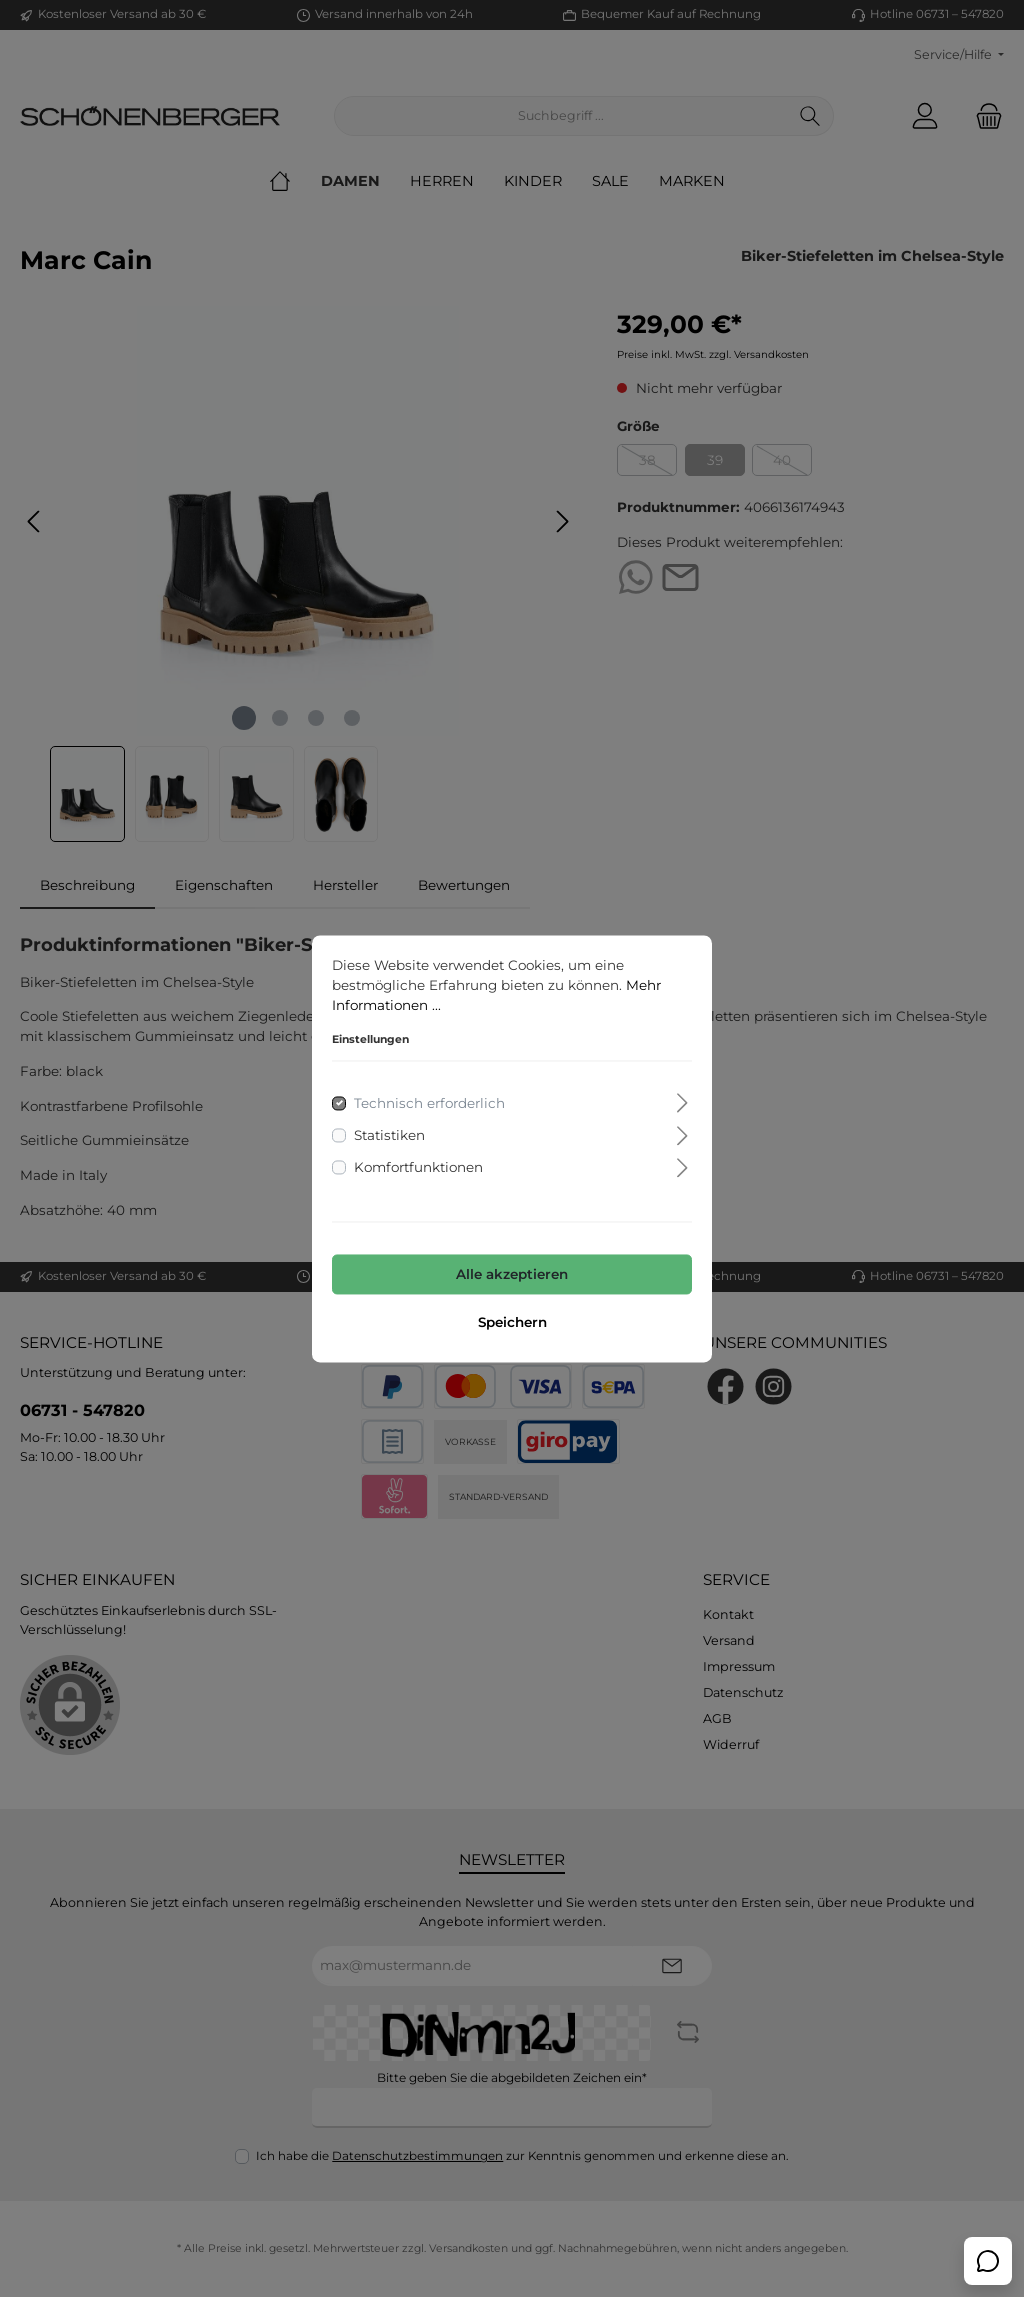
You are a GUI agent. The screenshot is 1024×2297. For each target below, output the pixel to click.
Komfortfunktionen (418, 1168)
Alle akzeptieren (512, 1275)
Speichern (512, 1322)
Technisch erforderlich (429, 1103)
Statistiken (389, 1135)
